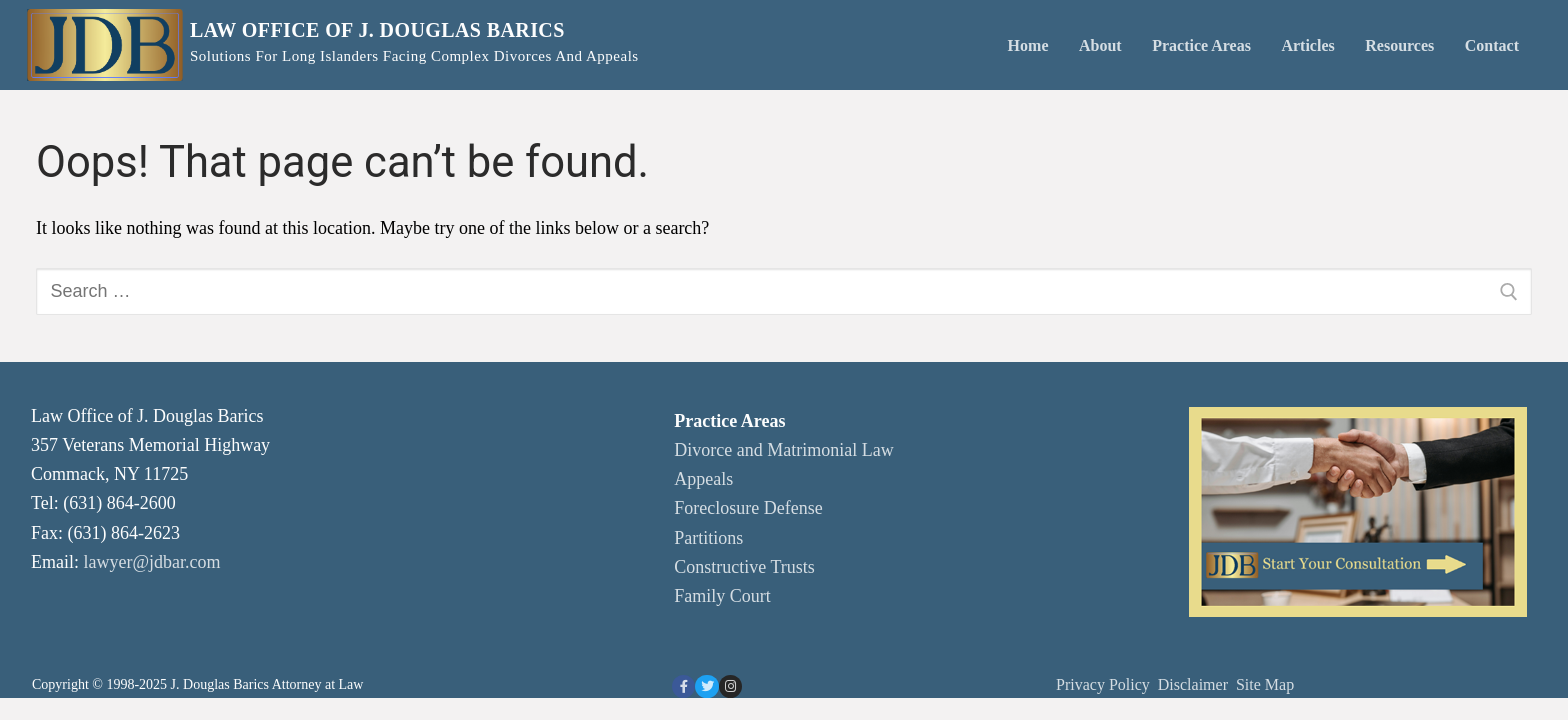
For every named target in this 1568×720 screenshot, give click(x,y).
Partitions (708, 538)
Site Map (1265, 684)
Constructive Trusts (744, 567)
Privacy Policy (1103, 684)
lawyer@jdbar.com (152, 562)
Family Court (722, 596)
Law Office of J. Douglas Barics (377, 30)
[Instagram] (730, 686)
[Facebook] (683, 686)
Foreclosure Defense (748, 508)
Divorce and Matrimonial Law (783, 450)
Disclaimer (1195, 684)
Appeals (703, 479)
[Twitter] (706, 686)
